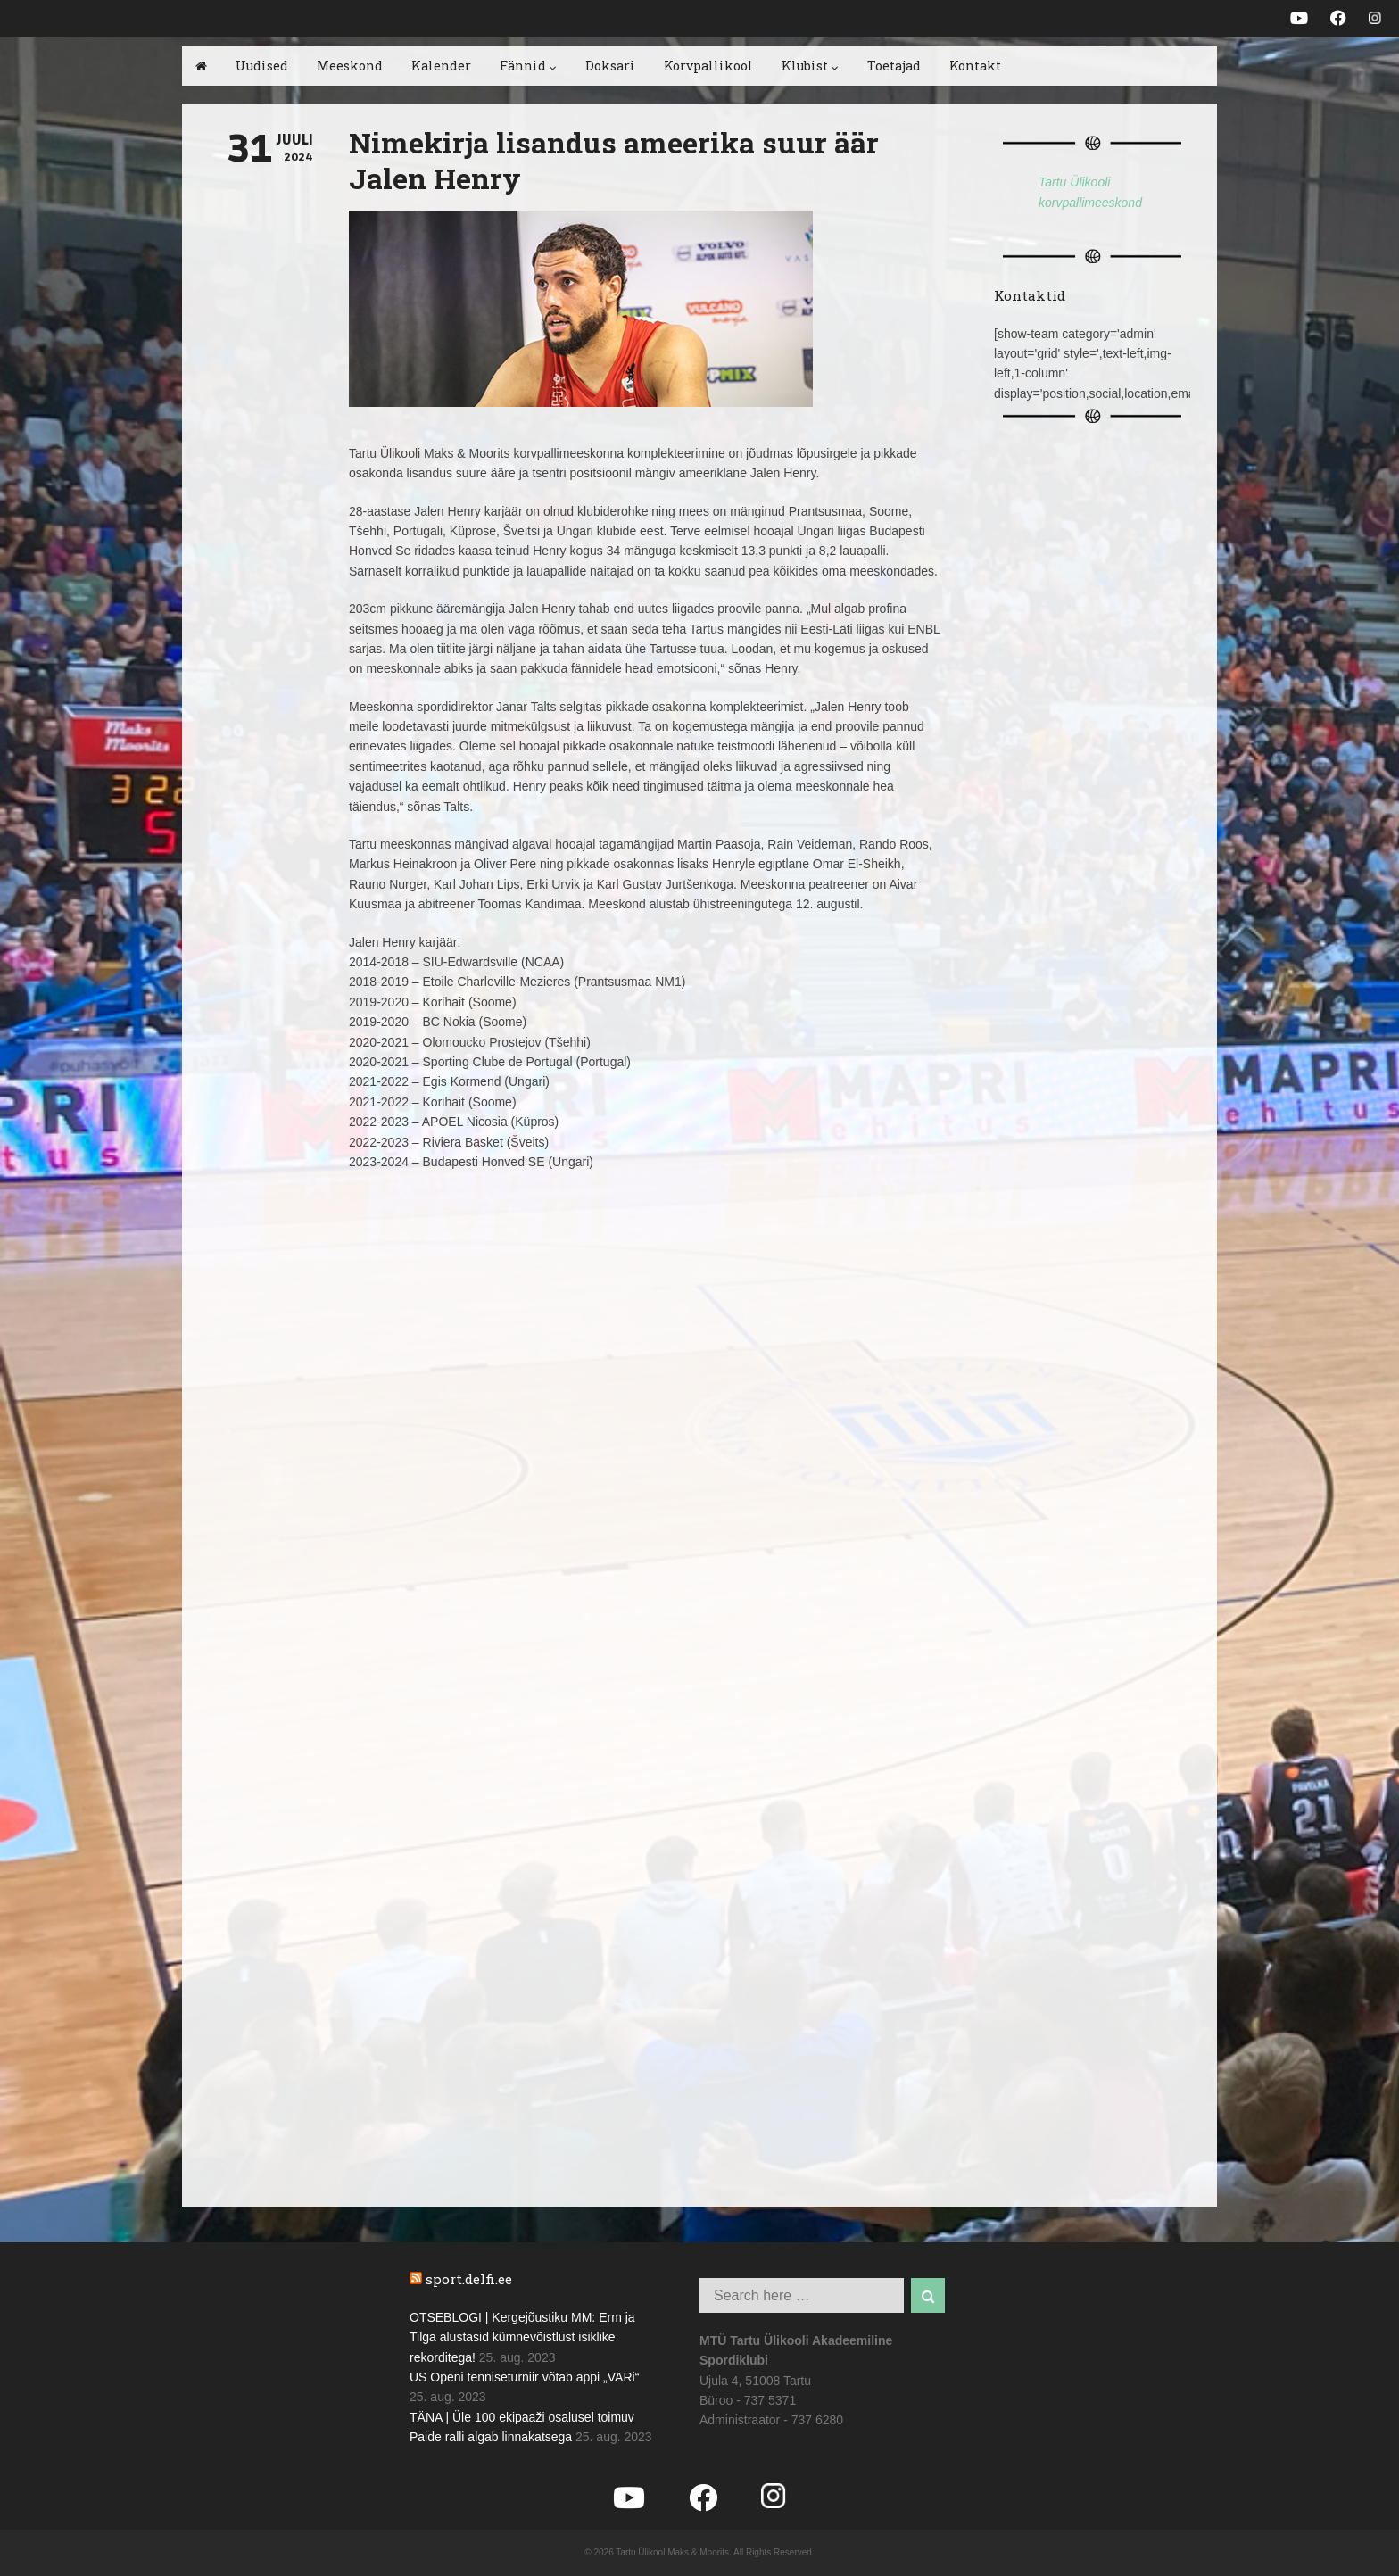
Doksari (610, 65)
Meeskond (350, 65)
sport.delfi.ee (469, 2279)
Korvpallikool (708, 65)
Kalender (441, 65)
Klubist (810, 65)
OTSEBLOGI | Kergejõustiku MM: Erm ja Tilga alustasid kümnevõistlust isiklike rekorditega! (522, 2337)
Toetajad (894, 65)
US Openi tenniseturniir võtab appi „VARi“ (524, 2377)
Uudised (262, 65)
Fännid (528, 65)
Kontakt (975, 65)
